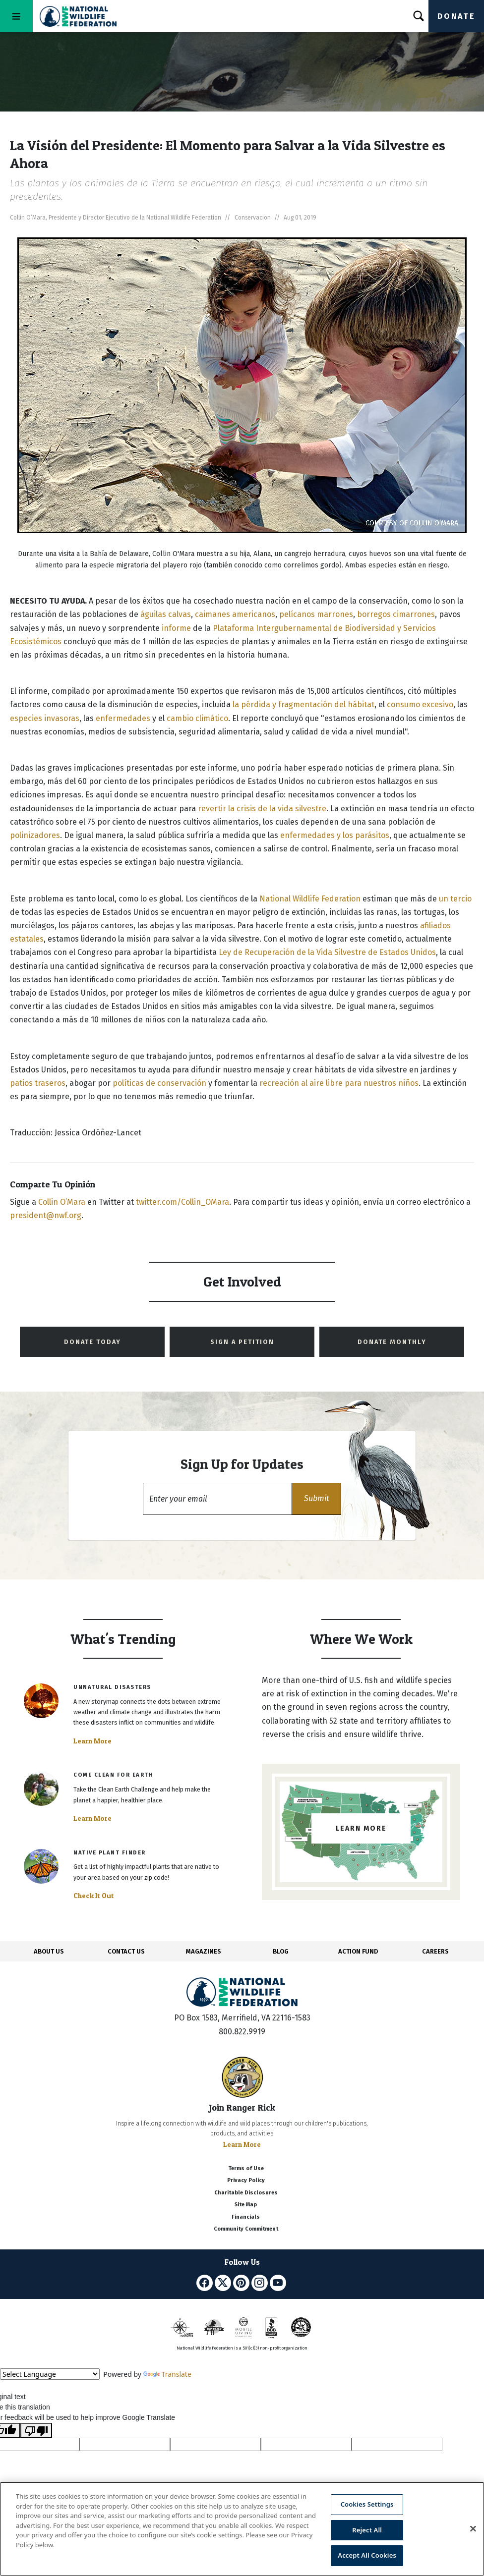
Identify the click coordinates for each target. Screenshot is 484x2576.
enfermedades (123, 718)
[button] (316, 1499)
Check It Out (93, 1895)
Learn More (92, 1740)
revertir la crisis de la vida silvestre (262, 808)
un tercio (455, 898)
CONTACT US (126, 1951)
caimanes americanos (235, 614)
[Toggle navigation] (16, 16)
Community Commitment (246, 2229)
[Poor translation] (36, 2430)
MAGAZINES (203, 1951)
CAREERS (435, 1951)
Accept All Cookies (367, 2555)
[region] (242, 2529)
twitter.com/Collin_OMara (182, 1202)
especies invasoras (44, 718)
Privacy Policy (246, 2180)
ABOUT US (49, 1951)
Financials (246, 2217)
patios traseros (37, 1083)
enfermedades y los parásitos (334, 835)
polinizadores (35, 835)
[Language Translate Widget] (50, 2374)
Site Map (246, 2204)
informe (176, 628)
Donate (456, 16)
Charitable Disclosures (246, 2192)
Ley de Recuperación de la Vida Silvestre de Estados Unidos (327, 952)
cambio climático (197, 718)
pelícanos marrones (316, 614)
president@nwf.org (45, 1215)
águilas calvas (165, 614)
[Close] (473, 2529)
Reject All (367, 2529)
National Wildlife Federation (310, 898)
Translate (167, 2374)
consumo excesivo (420, 704)
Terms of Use (246, 2168)
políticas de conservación (159, 1083)
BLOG (281, 1951)
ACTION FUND (358, 1951)
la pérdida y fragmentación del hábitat (303, 704)
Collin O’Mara (61, 1202)
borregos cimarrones (396, 614)
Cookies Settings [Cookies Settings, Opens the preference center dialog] (367, 2504)
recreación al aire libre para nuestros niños (339, 1083)
